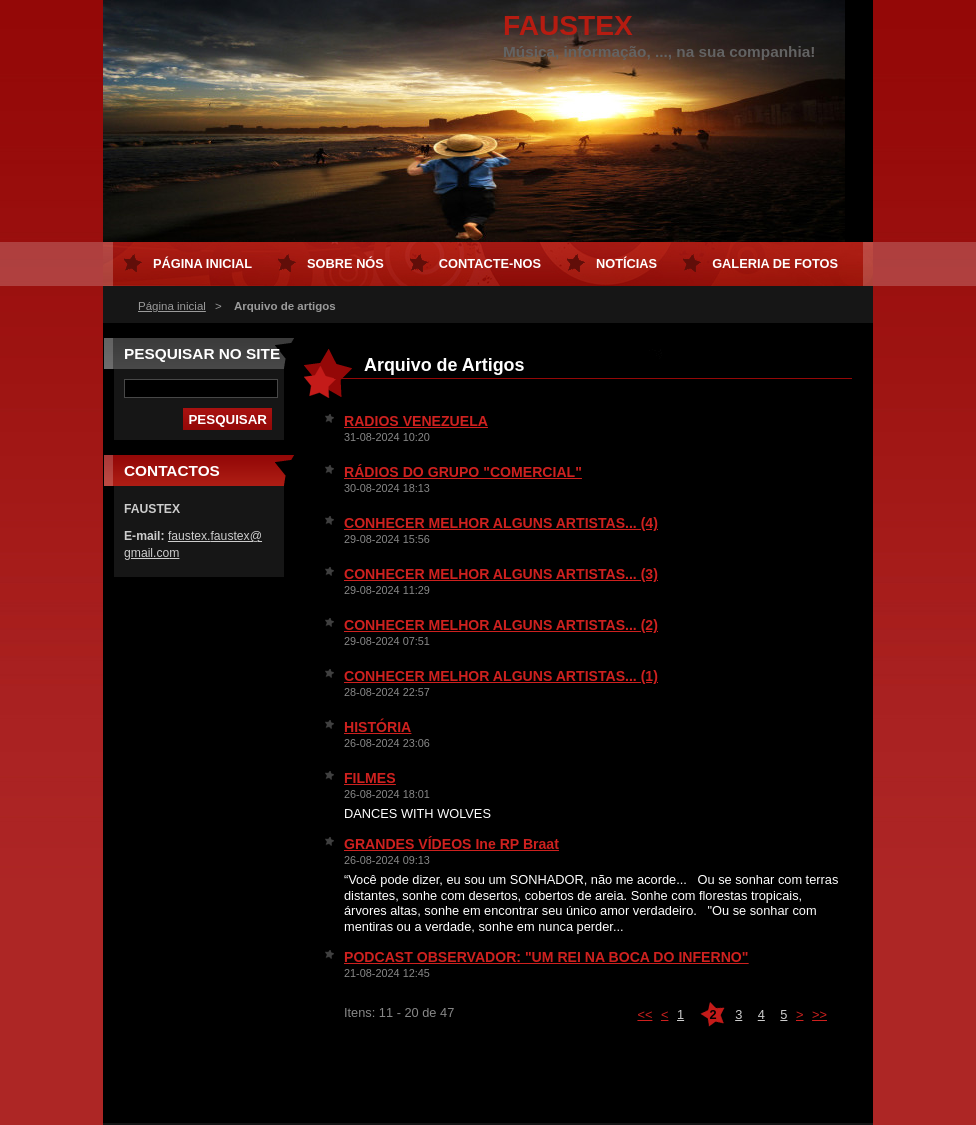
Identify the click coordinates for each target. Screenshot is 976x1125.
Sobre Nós (345, 263)
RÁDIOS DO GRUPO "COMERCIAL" (463, 472)
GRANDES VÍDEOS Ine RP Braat (451, 844)
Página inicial (172, 306)
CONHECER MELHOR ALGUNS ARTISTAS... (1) (501, 676)
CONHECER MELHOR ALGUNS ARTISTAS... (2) (501, 625)
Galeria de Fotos (775, 263)
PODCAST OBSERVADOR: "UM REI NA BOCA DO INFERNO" (546, 957)
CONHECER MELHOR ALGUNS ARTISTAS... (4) (501, 523)
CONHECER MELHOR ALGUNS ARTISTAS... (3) (501, 574)
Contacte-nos (490, 263)
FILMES (370, 778)
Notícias (626, 263)
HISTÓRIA (377, 727)
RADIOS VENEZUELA (416, 421)
